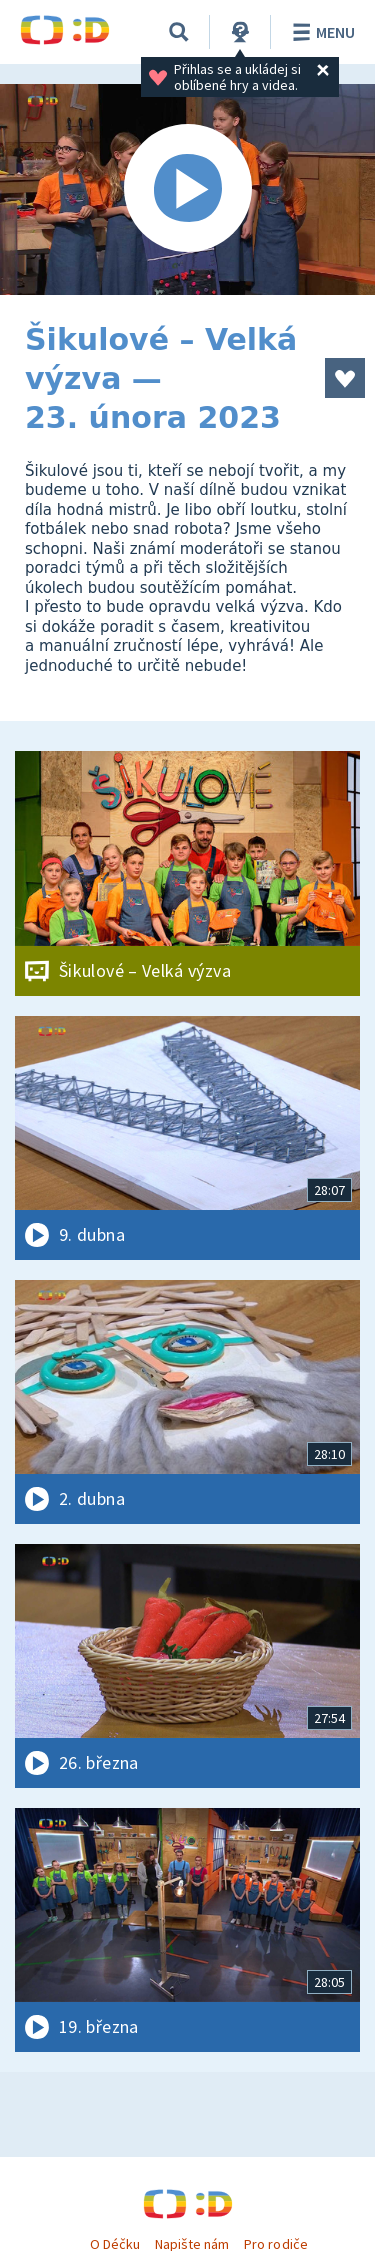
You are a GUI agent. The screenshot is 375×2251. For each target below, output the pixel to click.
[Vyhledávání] (179, 32)
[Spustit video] (187, 189)
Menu (320, 32)
